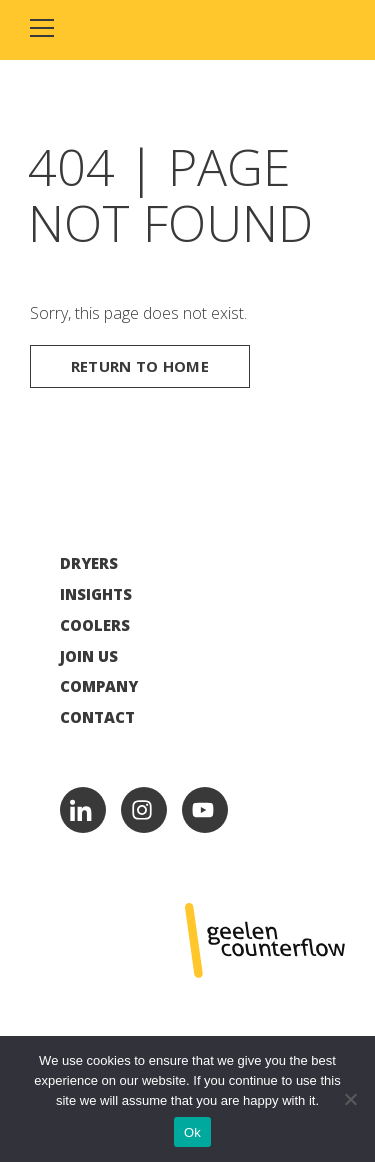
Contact (97, 717)
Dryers (89, 563)
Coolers (95, 625)
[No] (350, 1099)
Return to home (140, 366)
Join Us (89, 656)
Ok (192, 1132)
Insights (96, 594)
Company (99, 686)
